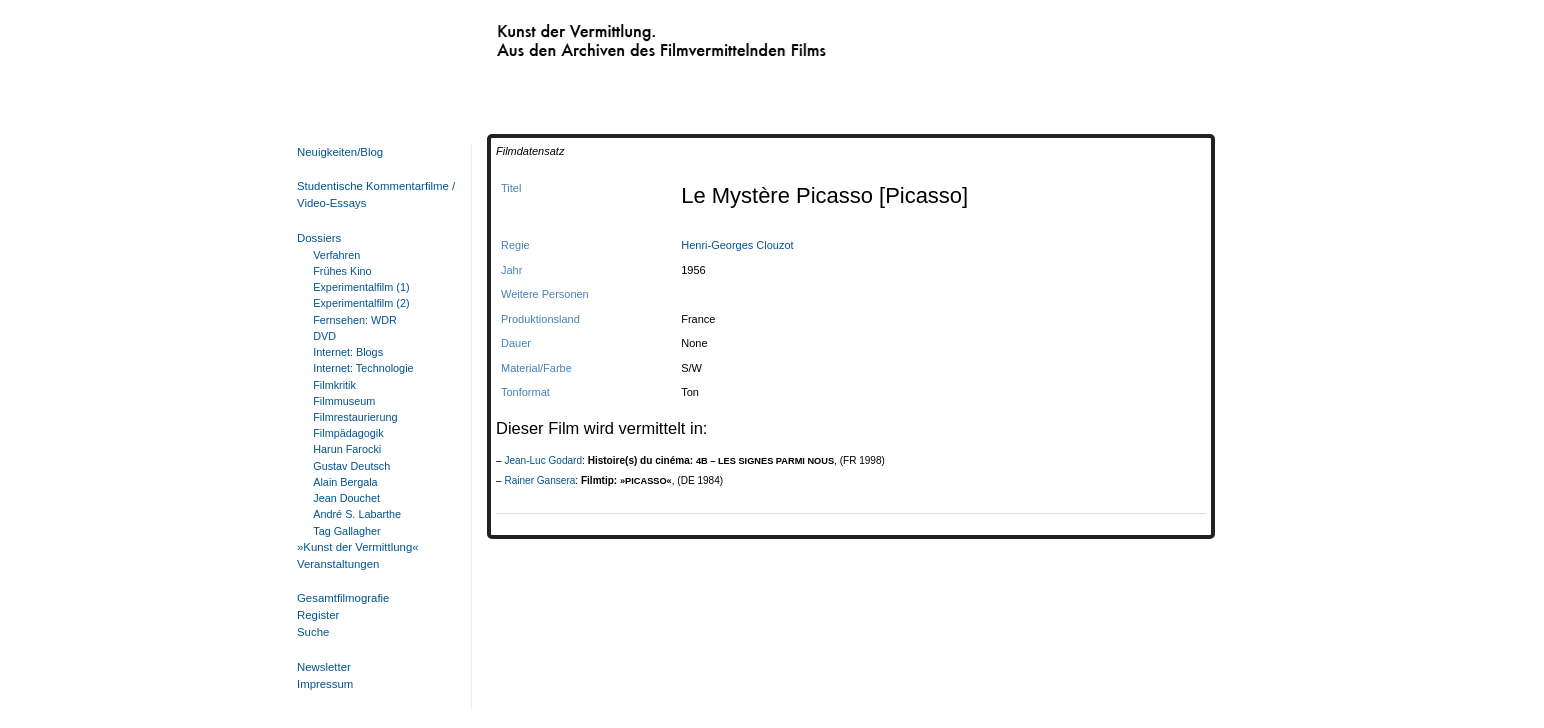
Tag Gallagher (346, 531)
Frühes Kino (342, 271)
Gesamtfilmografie (343, 598)
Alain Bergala (345, 482)
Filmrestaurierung (355, 417)
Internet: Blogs (348, 352)
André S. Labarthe (357, 514)
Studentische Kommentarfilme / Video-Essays (372, 194)
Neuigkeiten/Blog (340, 152)
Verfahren (336, 255)
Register (318, 615)
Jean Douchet (346, 498)
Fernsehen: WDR (355, 320)
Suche (313, 632)
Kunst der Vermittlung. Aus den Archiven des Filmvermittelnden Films (620, 36)
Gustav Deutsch (351, 466)
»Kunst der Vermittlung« (358, 547)
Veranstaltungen (338, 564)
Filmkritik (334, 385)
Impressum (325, 684)
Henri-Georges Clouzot (737, 245)
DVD (324, 336)
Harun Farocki (347, 449)
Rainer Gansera (539, 480)
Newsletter (324, 667)
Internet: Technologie (363, 368)
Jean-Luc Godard (543, 460)
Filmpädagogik (348, 433)
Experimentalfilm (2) (361, 303)
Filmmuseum (344, 401)
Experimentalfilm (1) (361, 287)
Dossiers (319, 238)
